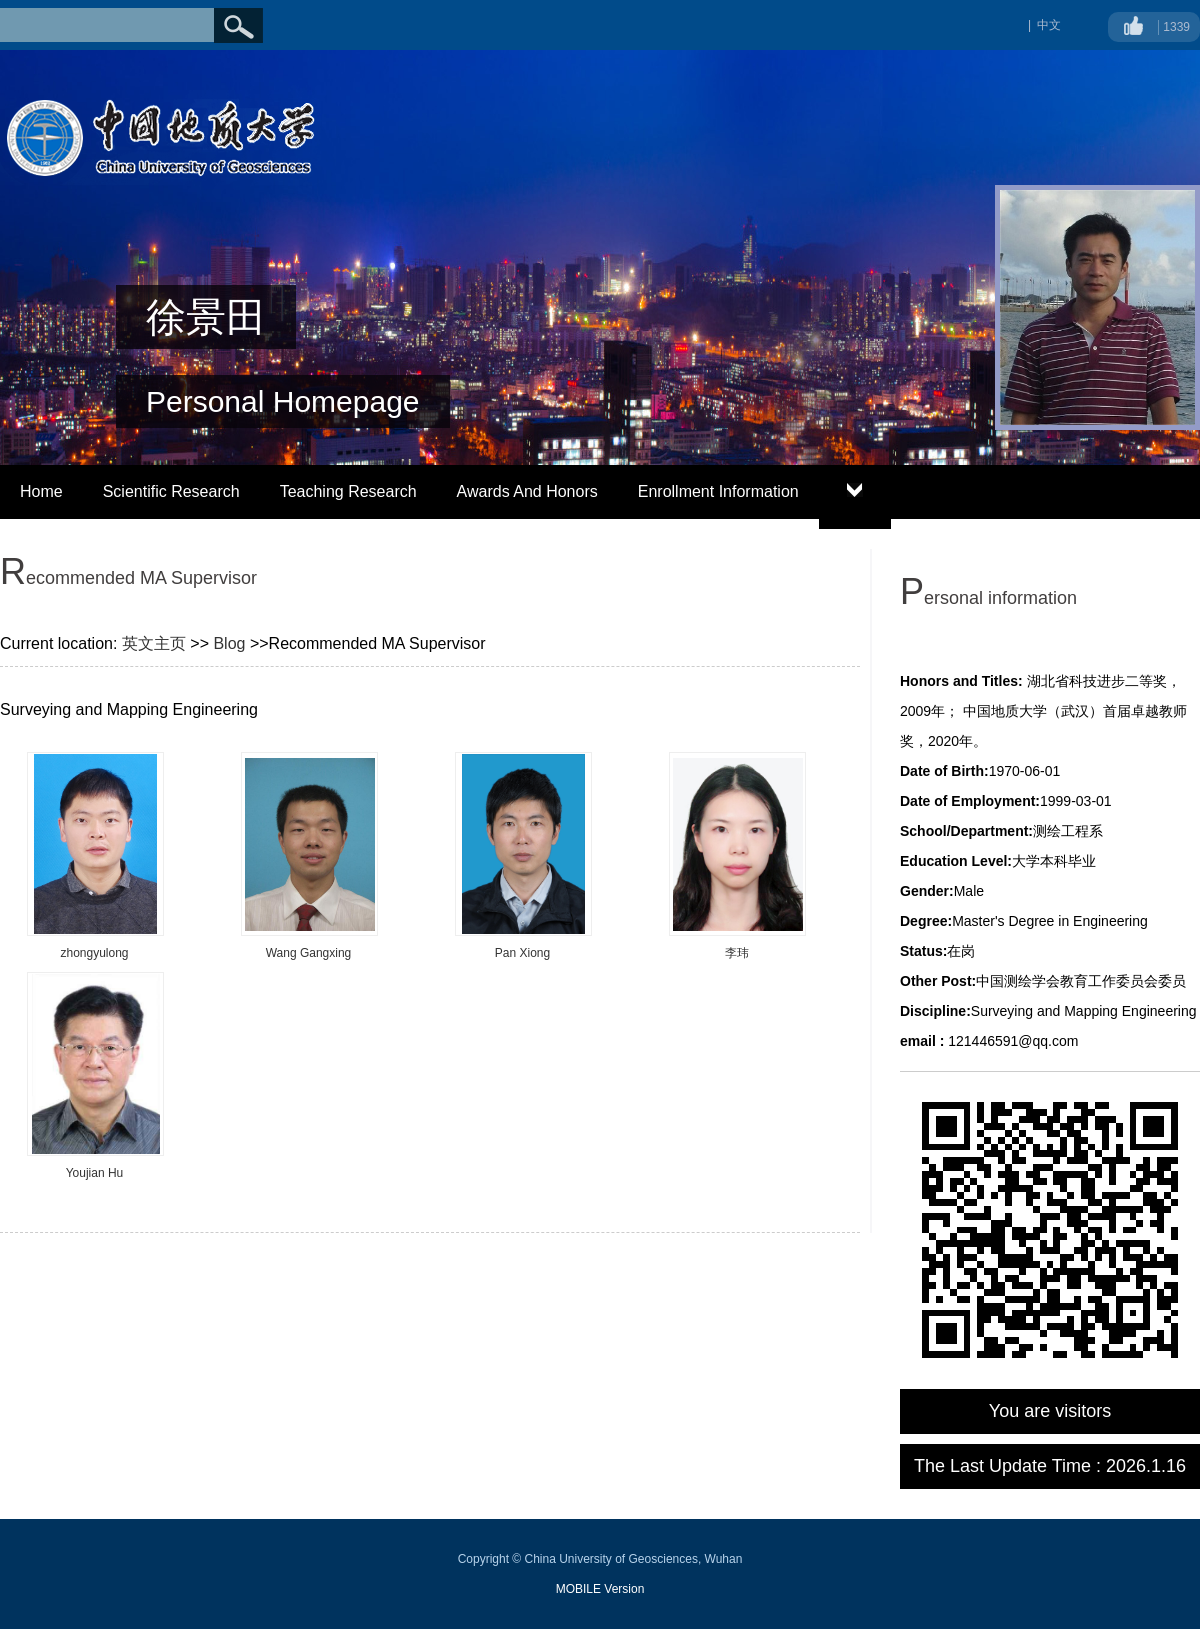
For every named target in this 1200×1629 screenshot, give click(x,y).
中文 (1049, 25)
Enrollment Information (718, 491)
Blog (229, 643)
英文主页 (154, 643)
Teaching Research (348, 491)
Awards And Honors (527, 491)
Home (41, 491)
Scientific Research (171, 491)
